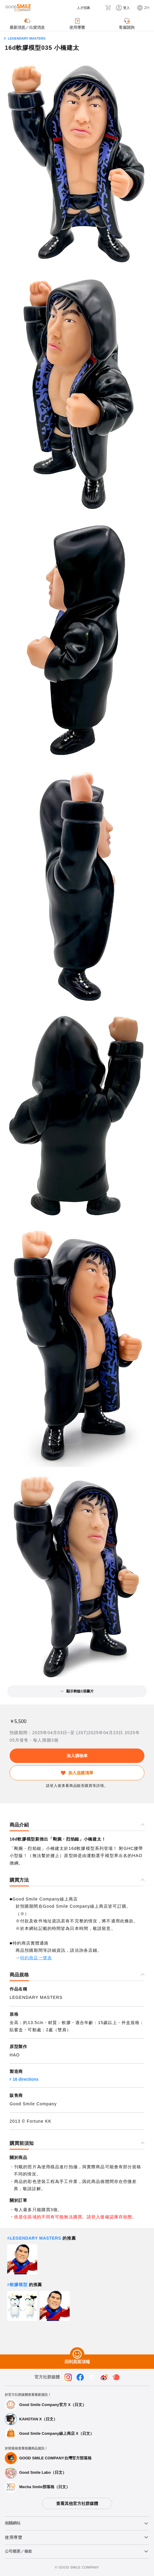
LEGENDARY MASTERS (26, 38)
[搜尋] (97, 7)
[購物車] (108, 8)
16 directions (25, 2079)
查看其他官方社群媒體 (77, 2503)
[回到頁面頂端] (77, 2354)
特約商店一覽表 (36, 1957)
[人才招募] (79, 7)
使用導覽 (14, 2537)
